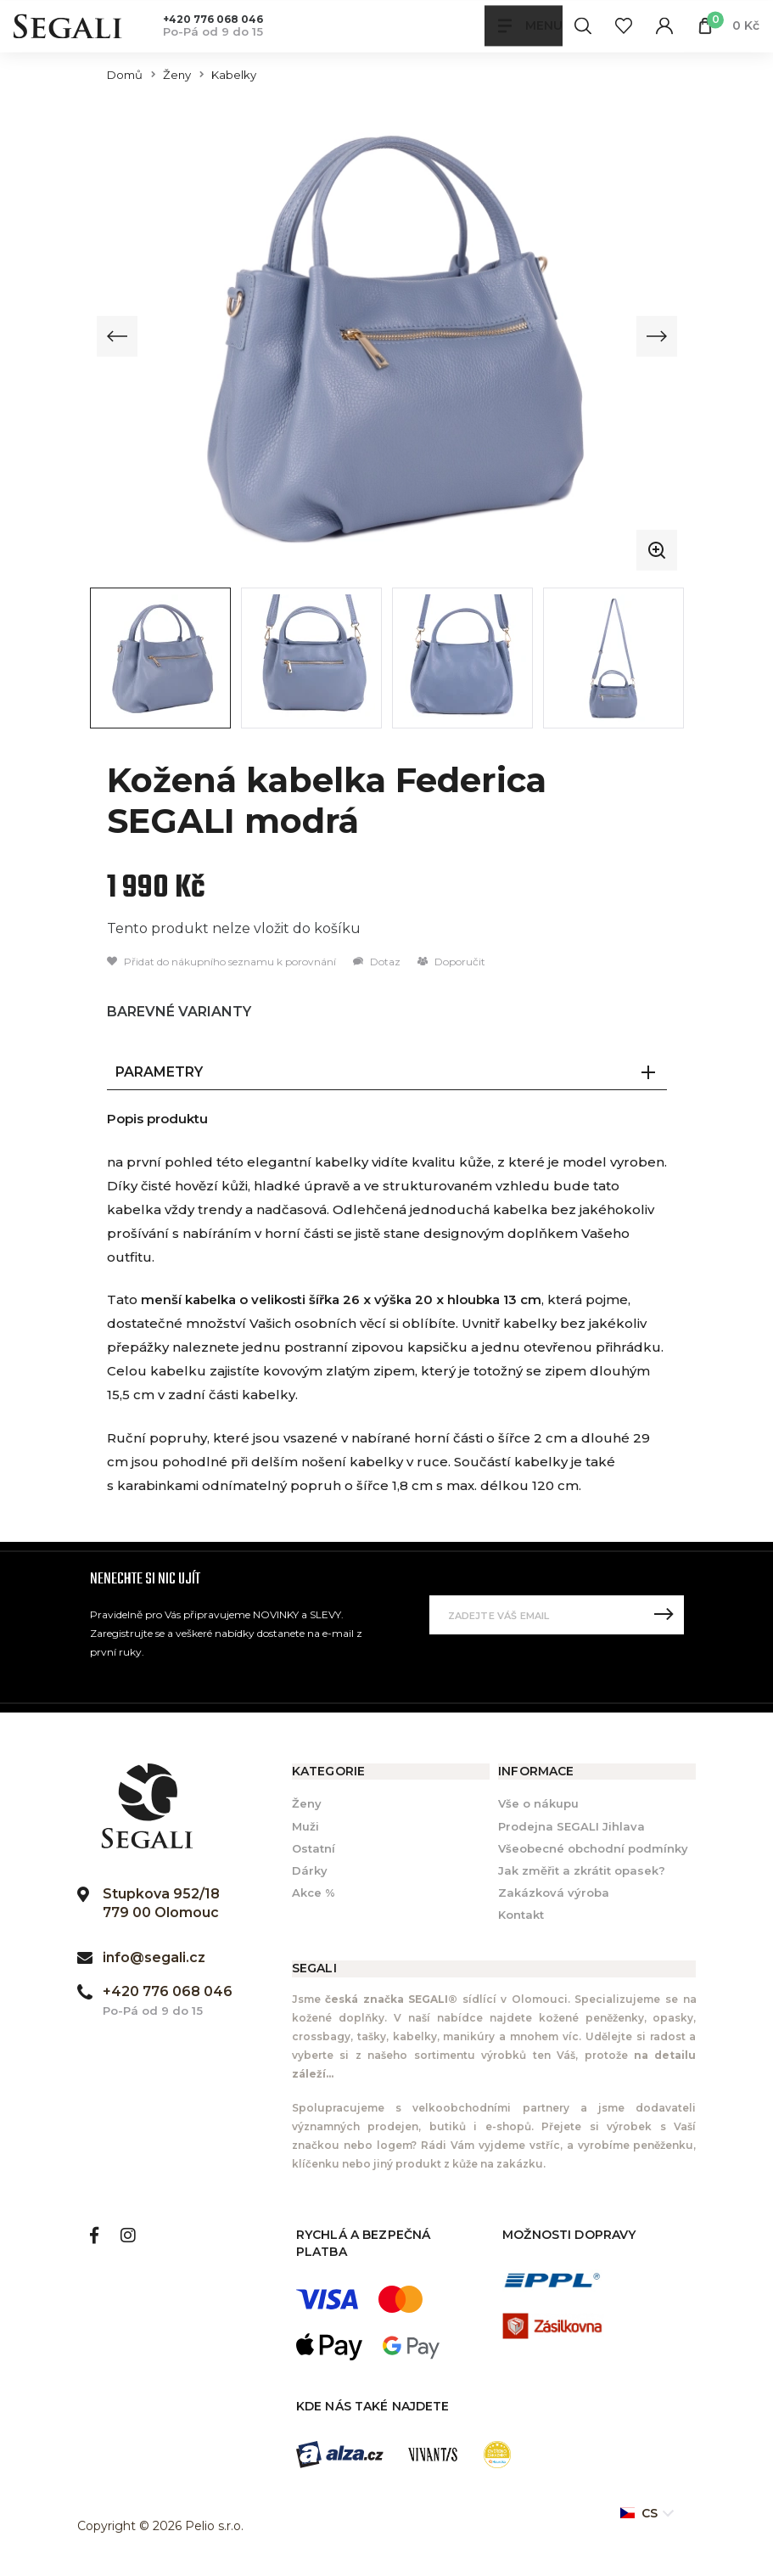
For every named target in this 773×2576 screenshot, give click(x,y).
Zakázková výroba (553, 1892)
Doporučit (451, 961)
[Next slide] (656, 336)
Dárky (310, 1870)
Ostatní (313, 1848)
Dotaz (377, 961)
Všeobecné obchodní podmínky (593, 1848)
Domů (125, 75)
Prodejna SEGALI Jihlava (571, 1826)
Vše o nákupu (538, 1804)
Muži (305, 1826)
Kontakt (521, 1915)
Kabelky (233, 75)
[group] (387, 336)
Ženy (177, 75)
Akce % (313, 1892)
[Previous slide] (118, 336)
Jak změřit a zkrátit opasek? (581, 1870)
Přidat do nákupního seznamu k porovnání (221, 961)
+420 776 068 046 (213, 19)
